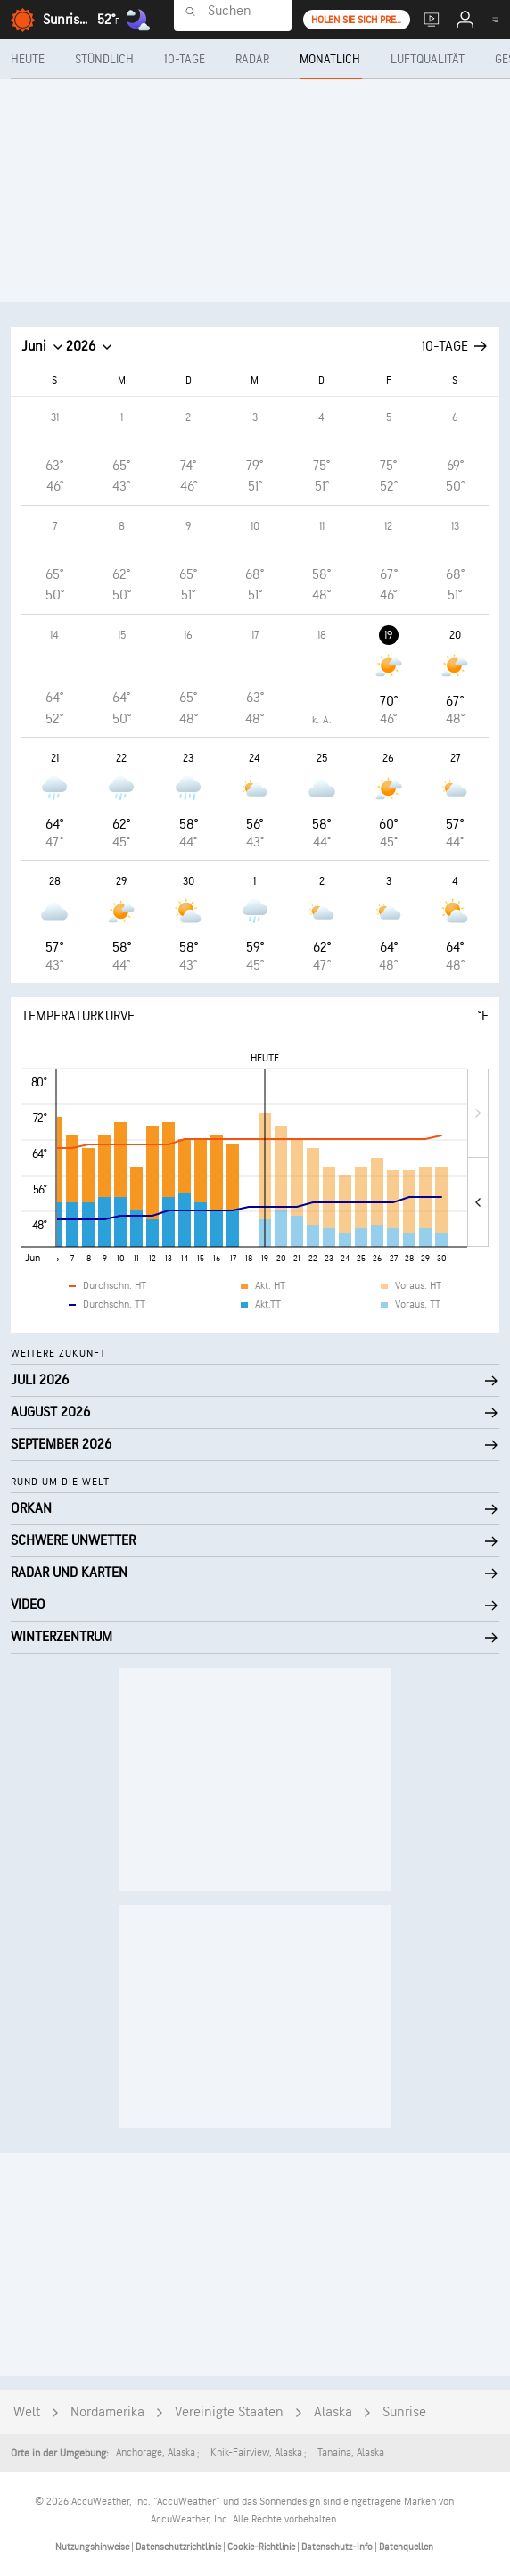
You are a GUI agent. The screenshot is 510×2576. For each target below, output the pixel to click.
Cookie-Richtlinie (262, 2547)
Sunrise (404, 2412)
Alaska (333, 2412)
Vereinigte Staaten (229, 2412)
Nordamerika (107, 2412)
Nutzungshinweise (93, 2547)
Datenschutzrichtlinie (179, 2547)
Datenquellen (406, 2547)
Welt (26, 2412)
